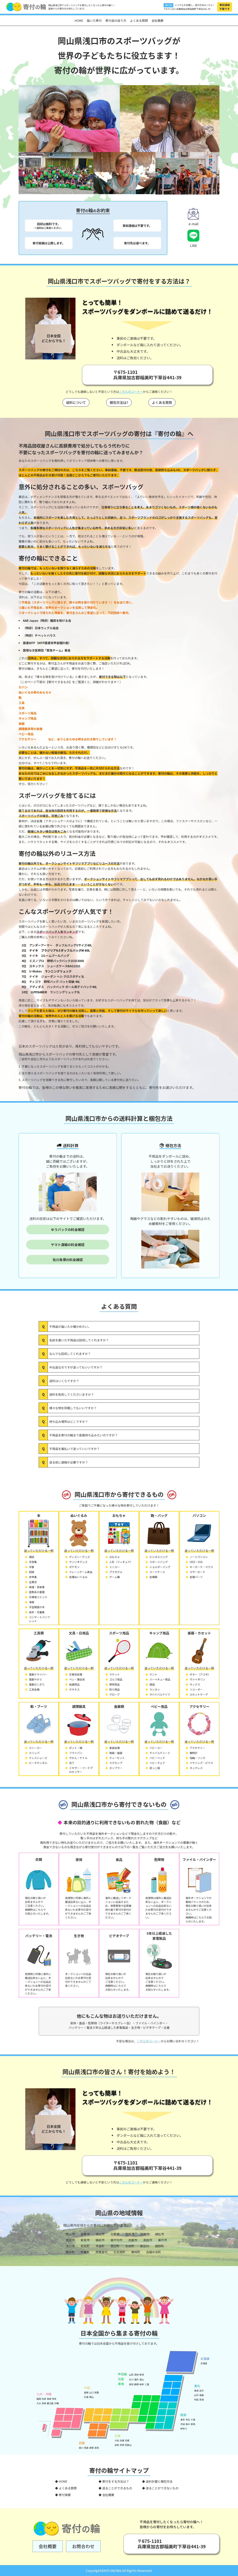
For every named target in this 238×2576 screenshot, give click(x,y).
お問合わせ (83, 2546)
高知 (96, 2447)
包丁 (71, 1763)
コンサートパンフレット (39, 1619)
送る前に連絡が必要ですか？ (68, 1462)
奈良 (122, 2444)
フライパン (75, 1753)
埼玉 (188, 2419)
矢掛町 (129, 2246)
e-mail (193, 217)
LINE (193, 239)
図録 (31, 1572)
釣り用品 (114, 1689)
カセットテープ (199, 1694)
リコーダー (196, 1689)
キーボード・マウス (201, 1567)
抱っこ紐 (154, 1768)
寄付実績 (65, 2495)
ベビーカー (156, 1748)
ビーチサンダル (38, 1763)
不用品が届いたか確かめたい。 (70, 1326)
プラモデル (115, 1572)
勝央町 (70, 2252)
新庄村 (144, 2246)
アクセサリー (197, 1748)
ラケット (114, 1674)
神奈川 (183, 2428)
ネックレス (196, 1768)
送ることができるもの (117, 2488)
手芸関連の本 (37, 1607)
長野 (136, 2374)
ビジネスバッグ (158, 1557)
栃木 (188, 2424)
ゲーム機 (114, 1577)
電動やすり (35, 1679)
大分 (38, 2403)
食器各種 (114, 1748)
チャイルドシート (159, 1753)
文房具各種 (75, 1674)
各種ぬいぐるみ (78, 1577)
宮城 (201, 2399)
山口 (91, 2392)
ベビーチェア (157, 1763)
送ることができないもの (162, 2488)
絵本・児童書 (37, 1612)
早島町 (100, 2246)
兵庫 (122, 2440)
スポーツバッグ (158, 1562)
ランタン (154, 1689)
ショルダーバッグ (159, 1567)
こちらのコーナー (131, 391)
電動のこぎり (37, 1684)
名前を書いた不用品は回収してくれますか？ (79, 1340)
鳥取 (96, 2392)
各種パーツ (196, 1577)
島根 (86, 2392)
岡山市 (70, 2234)
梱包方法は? (119, 402)
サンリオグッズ (78, 1562)
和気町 (85, 2246)
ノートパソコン (199, 1557)
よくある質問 (139, 20)
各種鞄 (153, 1577)
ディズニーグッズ (79, 1557)
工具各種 (34, 1689)
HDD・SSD (196, 1562)
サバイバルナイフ (159, 1694)
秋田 (196, 2399)
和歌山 (128, 2444)
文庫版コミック (38, 1597)
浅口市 (70, 2246)
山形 (196, 2395)
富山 (141, 2379)
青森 (196, 2390)
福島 (201, 2395)
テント (153, 1674)
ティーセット (117, 1758)
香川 (81, 2447)
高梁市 (70, 2240)
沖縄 (56, 2403)
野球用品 (114, 1684)
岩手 (201, 2390)
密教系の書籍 (37, 1592)
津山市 (100, 2234)
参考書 (33, 1577)
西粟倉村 (101, 2252)
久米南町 (119, 2252)
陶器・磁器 (115, 1753)
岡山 (91, 2396)
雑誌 (31, 1557)
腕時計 (193, 1753)
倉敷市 (85, 2234)
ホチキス (74, 1689)
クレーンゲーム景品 (80, 1572)
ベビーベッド (157, 1758)
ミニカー (114, 1567)
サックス (195, 1684)
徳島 (86, 2447)
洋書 (31, 1567)
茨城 (182, 2424)
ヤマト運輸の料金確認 (67, 1244)
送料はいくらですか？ (64, 1381)
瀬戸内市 (116, 2240)
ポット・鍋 (75, 1748)
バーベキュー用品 (159, 1679)
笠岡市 (129, 2234)
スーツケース (157, 1572)
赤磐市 (132, 2240)
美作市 (162, 2240)
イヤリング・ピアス (201, 1763)
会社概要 (157, 20)
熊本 (54, 2398)
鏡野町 (159, 2246)
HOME (79, 20)
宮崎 (44, 2403)
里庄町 (114, 2246)
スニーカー (35, 1748)
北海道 (203, 2363)
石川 (131, 2379)
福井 (136, 2379)
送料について (76, 402)
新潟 (141, 2374)
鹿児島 (50, 2403)
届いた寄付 (94, 20)
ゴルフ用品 (115, 1679)
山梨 (131, 2374)
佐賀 (44, 2398)
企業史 (33, 1582)
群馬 (193, 2424)
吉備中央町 (153, 2252)
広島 (86, 2396)
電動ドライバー (38, 1674)
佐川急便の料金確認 (68, 1259)
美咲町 (135, 2252)
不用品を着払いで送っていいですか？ (74, 1448)
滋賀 (117, 2444)
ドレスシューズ (38, 1758)
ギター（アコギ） (200, 1674)
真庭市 (147, 2240)
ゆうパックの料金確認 (67, 1229)
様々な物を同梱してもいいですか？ (73, 1408)
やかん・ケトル (78, 1758)
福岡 (38, 2398)
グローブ (114, 1694)
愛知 (131, 2384)
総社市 (159, 2234)
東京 (182, 2419)
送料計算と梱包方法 (159, 2481)
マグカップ (115, 1763)
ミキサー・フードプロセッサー (81, 1770)
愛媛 (91, 2447)
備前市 (100, 2240)
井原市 (144, 2234)
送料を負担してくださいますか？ (71, 1394)
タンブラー (115, 1768)
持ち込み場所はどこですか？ (68, 1421)
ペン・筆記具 (77, 1679)
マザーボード (197, 1572)
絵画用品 (74, 1684)
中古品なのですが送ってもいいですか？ (75, 1367)
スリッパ (34, 1753)
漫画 (31, 1602)
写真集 (33, 1562)
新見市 (85, 2240)
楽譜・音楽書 (37, 1587)
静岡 (136, 2384)
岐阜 (141, 2384)
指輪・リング (197, 1758)
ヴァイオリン (197, 1679)
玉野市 (114, 2234)
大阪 (117, 2440)
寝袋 (152, 1684)
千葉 (193, 2419)
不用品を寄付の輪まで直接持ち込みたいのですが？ (83, 1435)
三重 (147, 2384)
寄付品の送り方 (115, 20)
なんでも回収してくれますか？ (70, 1353)
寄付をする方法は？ (115, 2481)
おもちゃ (114, 1557)
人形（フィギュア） (121, 1562)
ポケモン (74, 1567)
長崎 (49, 2398)
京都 (127, 2440)
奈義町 (85, 2252)
